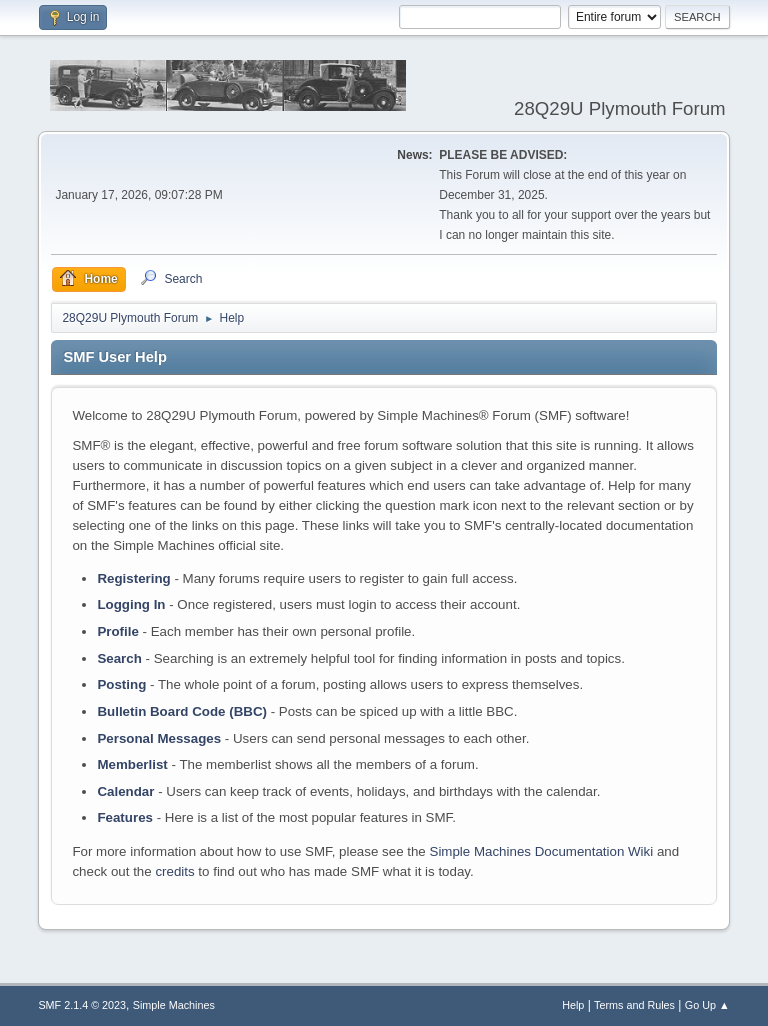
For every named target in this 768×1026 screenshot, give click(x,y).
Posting (121, 684)
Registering (133, 578)
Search (119, 658)
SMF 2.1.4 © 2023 (82, 1005)
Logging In (131, 604)
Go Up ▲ (707, 1005)
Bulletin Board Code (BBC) (182, 711)
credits (174, 871)
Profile (117, 631)
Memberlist (132, 764)
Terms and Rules (634, 1005)
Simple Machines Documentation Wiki (542, 851)
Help (573, 1005)
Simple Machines (174, 1005)
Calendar (125, 791)
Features (125, 817)
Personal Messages (159, 738)
